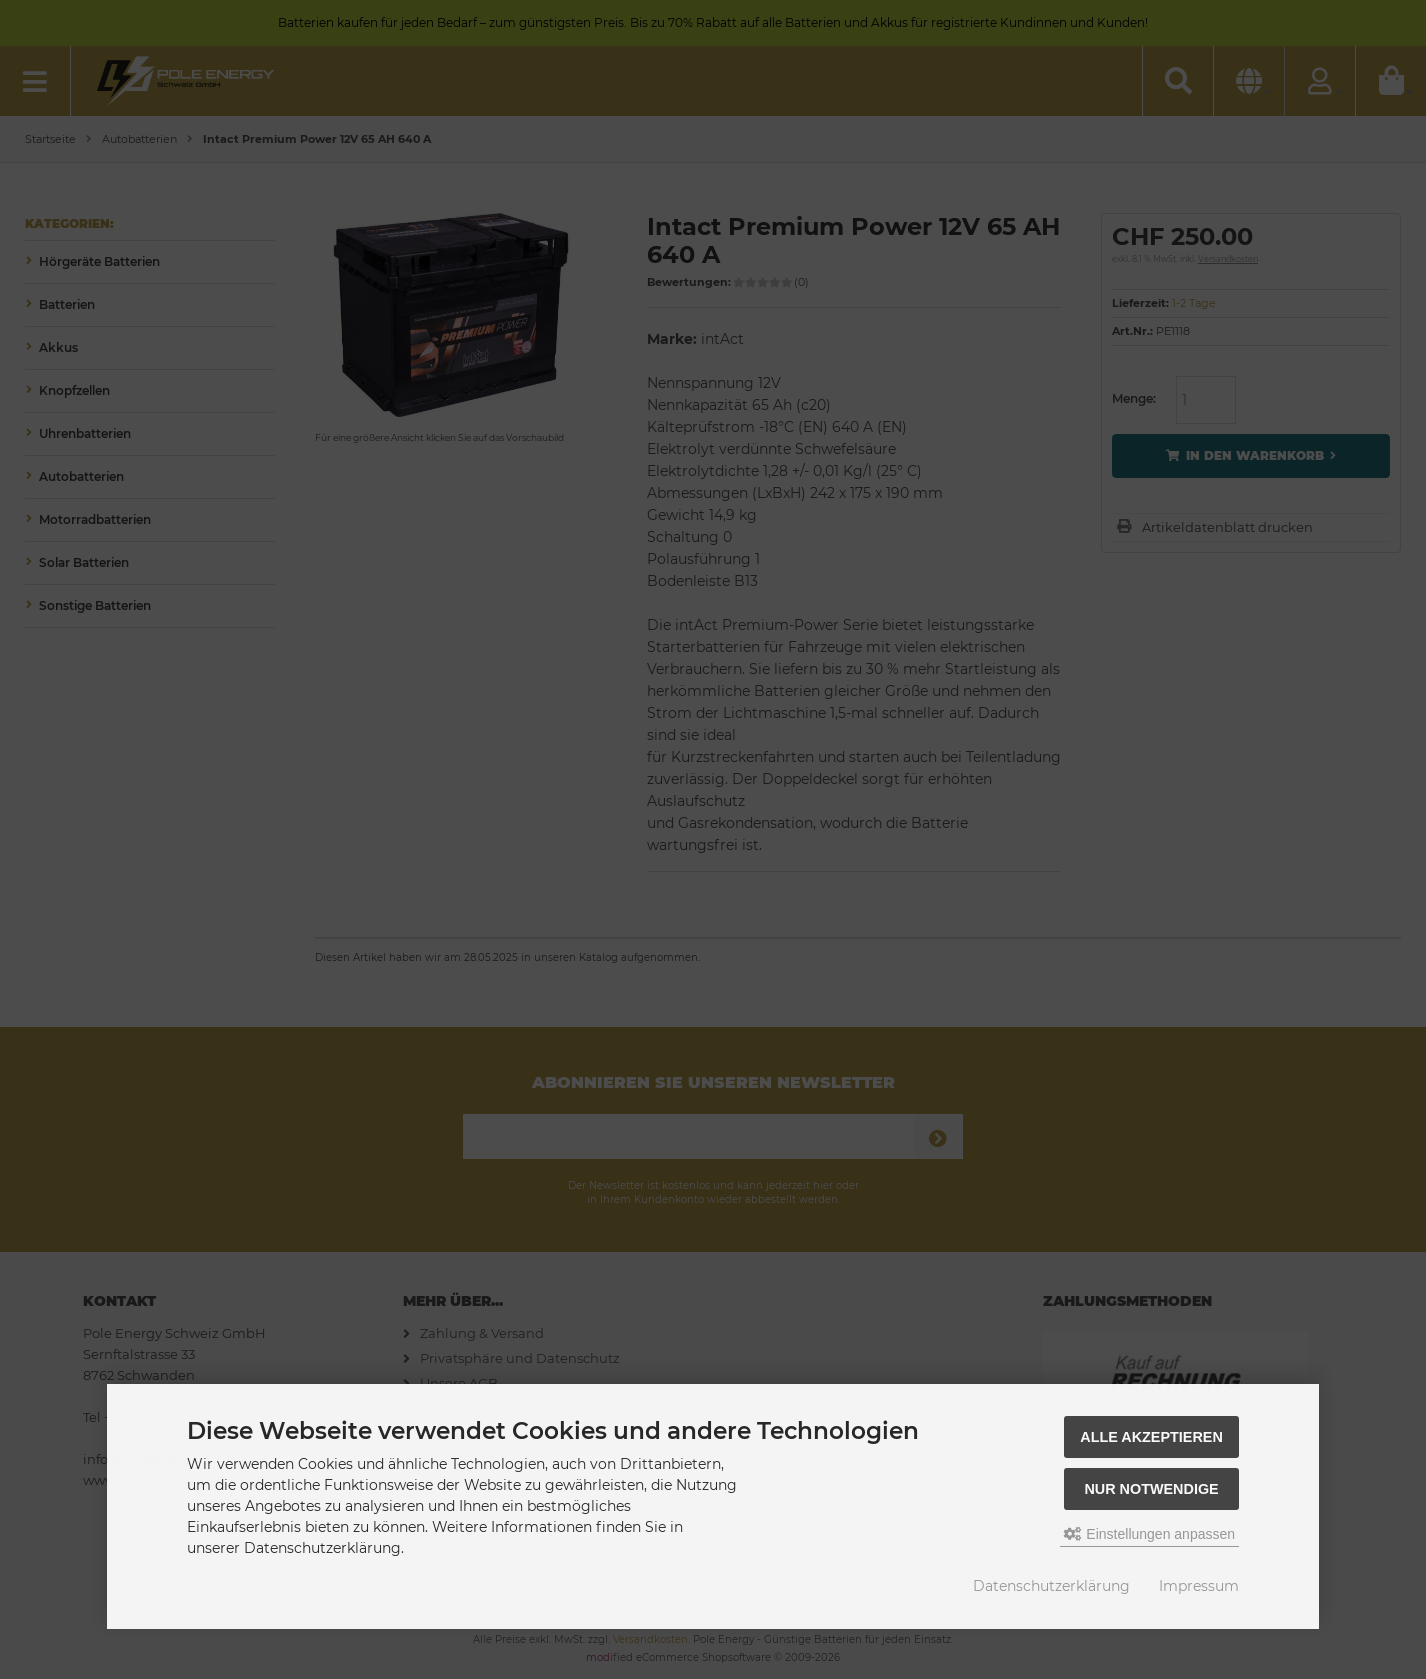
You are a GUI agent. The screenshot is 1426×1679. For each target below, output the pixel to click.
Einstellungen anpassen (1149, 1534)
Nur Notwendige (1151, 1489)
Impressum (1199, 1586)
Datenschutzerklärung (1051, 1586)
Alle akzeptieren (1151, 1437)
